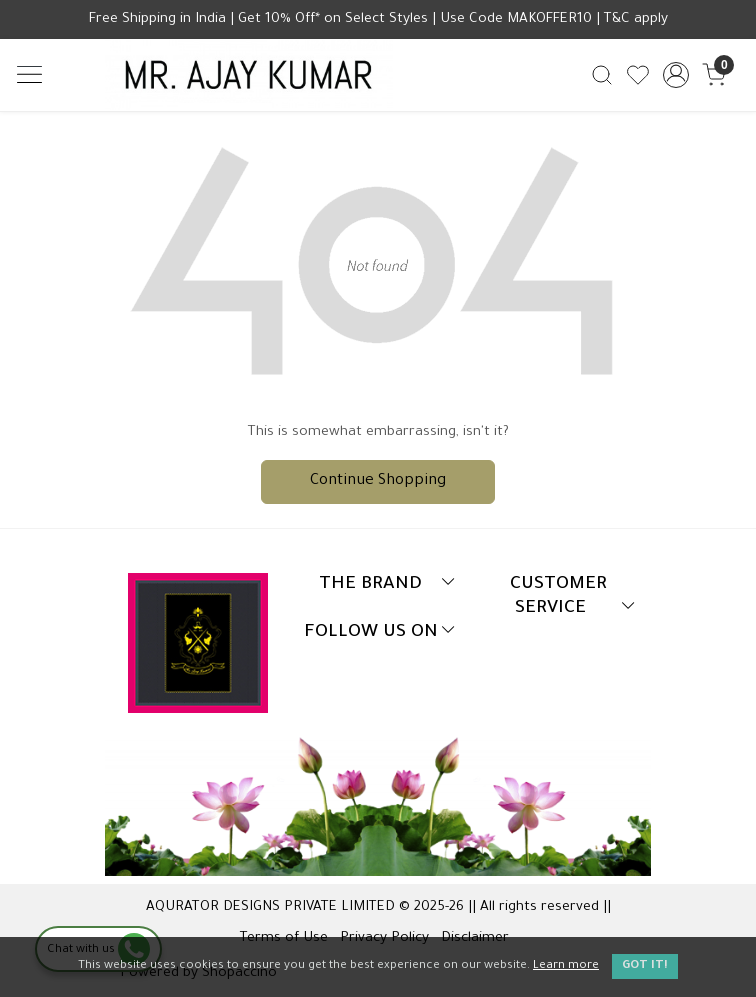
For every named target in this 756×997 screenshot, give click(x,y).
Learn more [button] (566, 966)
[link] (601, 75)
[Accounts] (676, 75)
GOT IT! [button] (645, 966)
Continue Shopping (378, 481)
